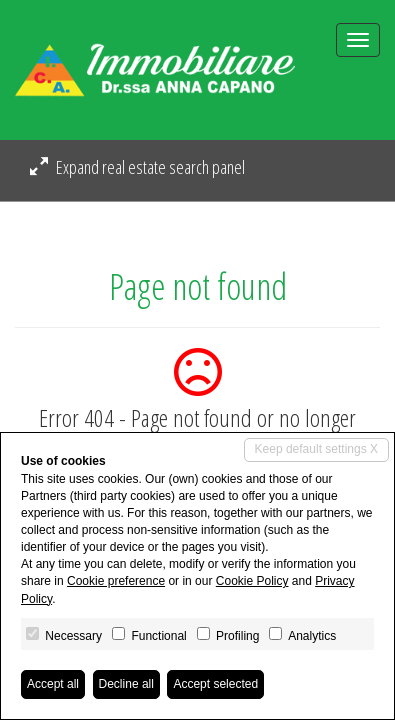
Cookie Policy (252, 581)
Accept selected (215, 684)
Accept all (53, 684)
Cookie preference (116, 581)
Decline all (126, 684)
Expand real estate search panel (137, 167)
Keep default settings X (316, 449)
